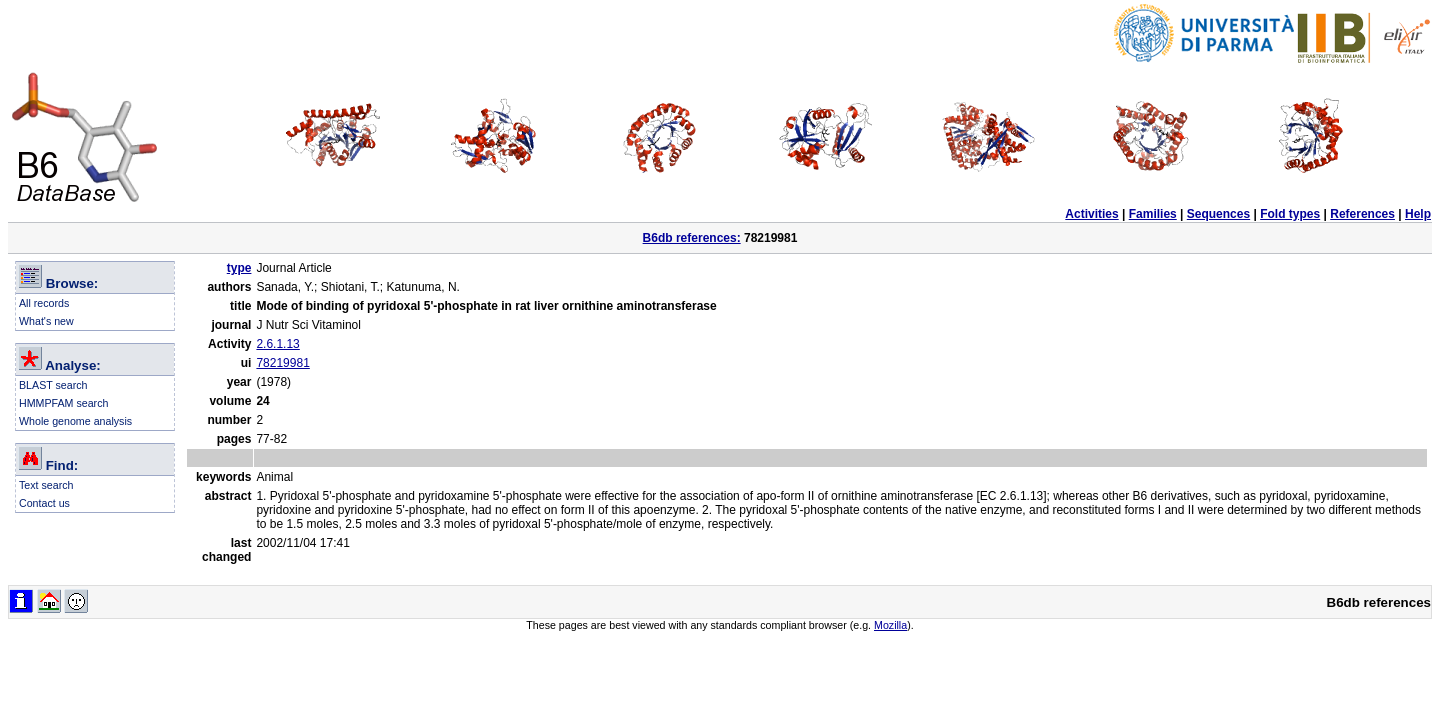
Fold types (1290, 214)
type (239, 268)
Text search (46, 485)
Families (1153, 214)
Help (1418, 214)
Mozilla (890, 625)
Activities (1091, 214)
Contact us (44, 503)
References (1362, 214)
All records (44, 303)
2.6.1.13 (277, 344)
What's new (46, 321)
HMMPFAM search (63, 403)
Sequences (1218, 214)
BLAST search (53, 385)
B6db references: (692, 238)
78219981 (282, 363)
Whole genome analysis (75, 421)
